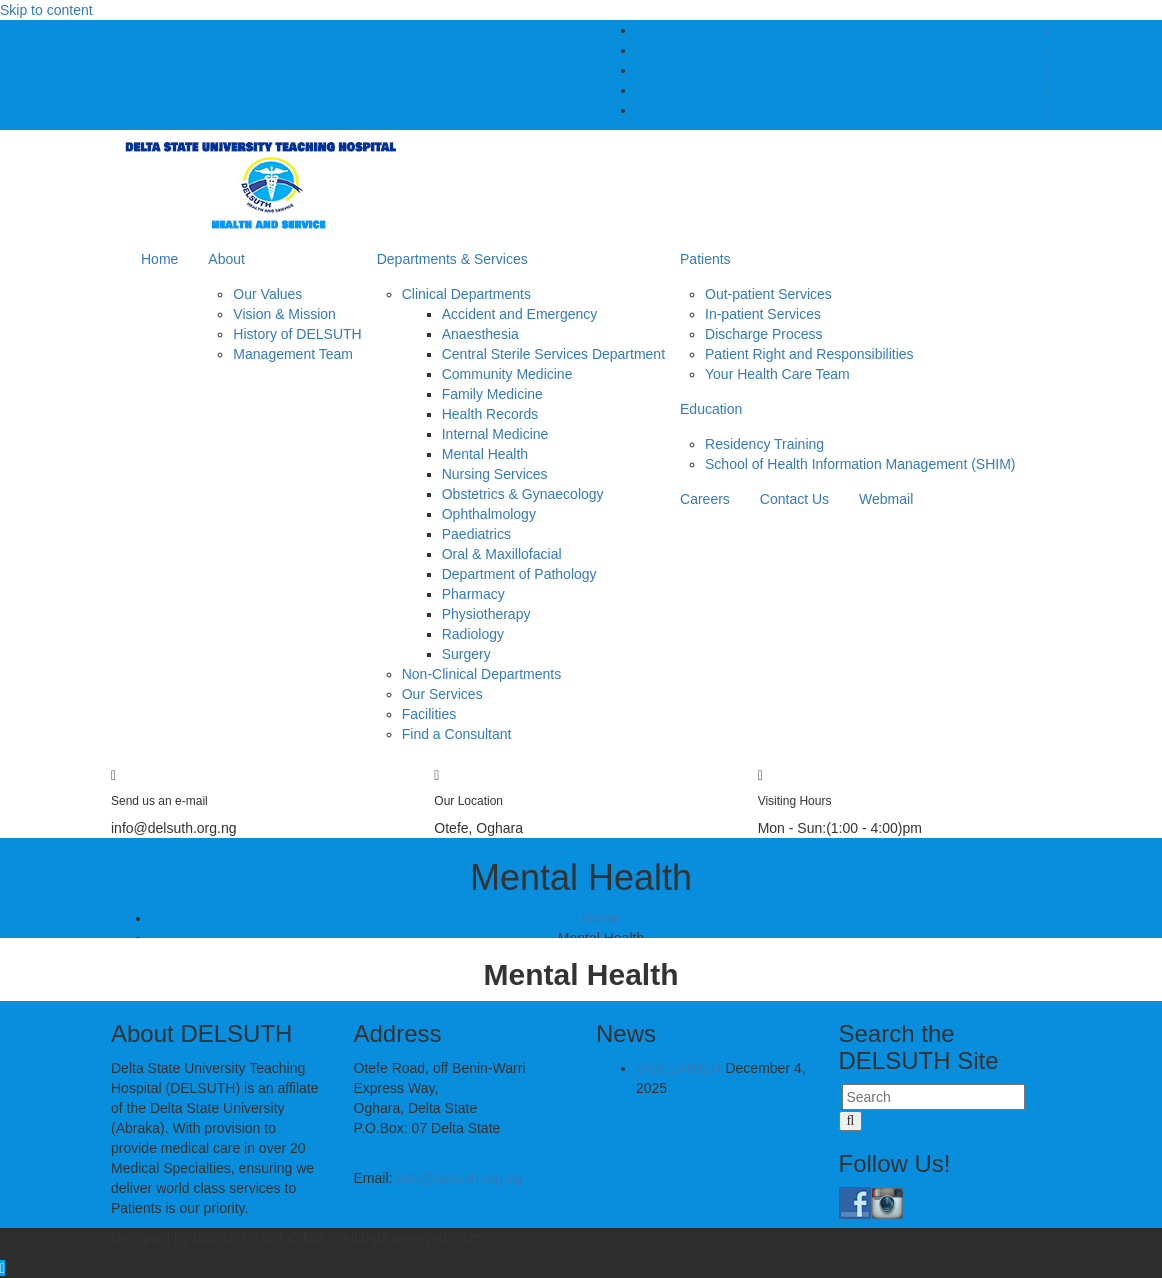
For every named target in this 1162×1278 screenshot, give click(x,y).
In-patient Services (763, 314)
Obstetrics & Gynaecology (523, 494)
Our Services (442, 694)
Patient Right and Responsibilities (809, 354)
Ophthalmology (489, 514)
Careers (705, 499)
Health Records (490, 414)
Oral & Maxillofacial (502, 554)
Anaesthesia (480, 334)
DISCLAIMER (679, 1068)
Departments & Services (452, 259)
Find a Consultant (457, 734)
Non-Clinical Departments (482, 674)
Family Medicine (492, 394)
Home (159, 259)
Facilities (429, 714)
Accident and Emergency (520, 314)
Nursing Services (495, 474)
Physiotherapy (486, 614)
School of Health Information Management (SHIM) (860, 464)
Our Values (267, 294)
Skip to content (46, 10)
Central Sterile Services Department (553, 354)
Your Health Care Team (777, 374)
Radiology (473, 634)
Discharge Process (764, 334)
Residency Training (764, 444)
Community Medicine (507, 374)
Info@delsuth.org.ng (459, 1178)
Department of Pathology (519, 574)
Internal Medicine (495, 434)
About (226, 259)
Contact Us (794, 499)
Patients (705, 259)
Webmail (886, 499)
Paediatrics (476, 534)
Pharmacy (473, 594)
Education (711, 409)
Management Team (293, 354)
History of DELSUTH (297, 334)
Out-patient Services (768, 294)
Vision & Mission (284, 314)
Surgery (466, 654)
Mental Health (485, 454)
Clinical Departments (466, 294)
